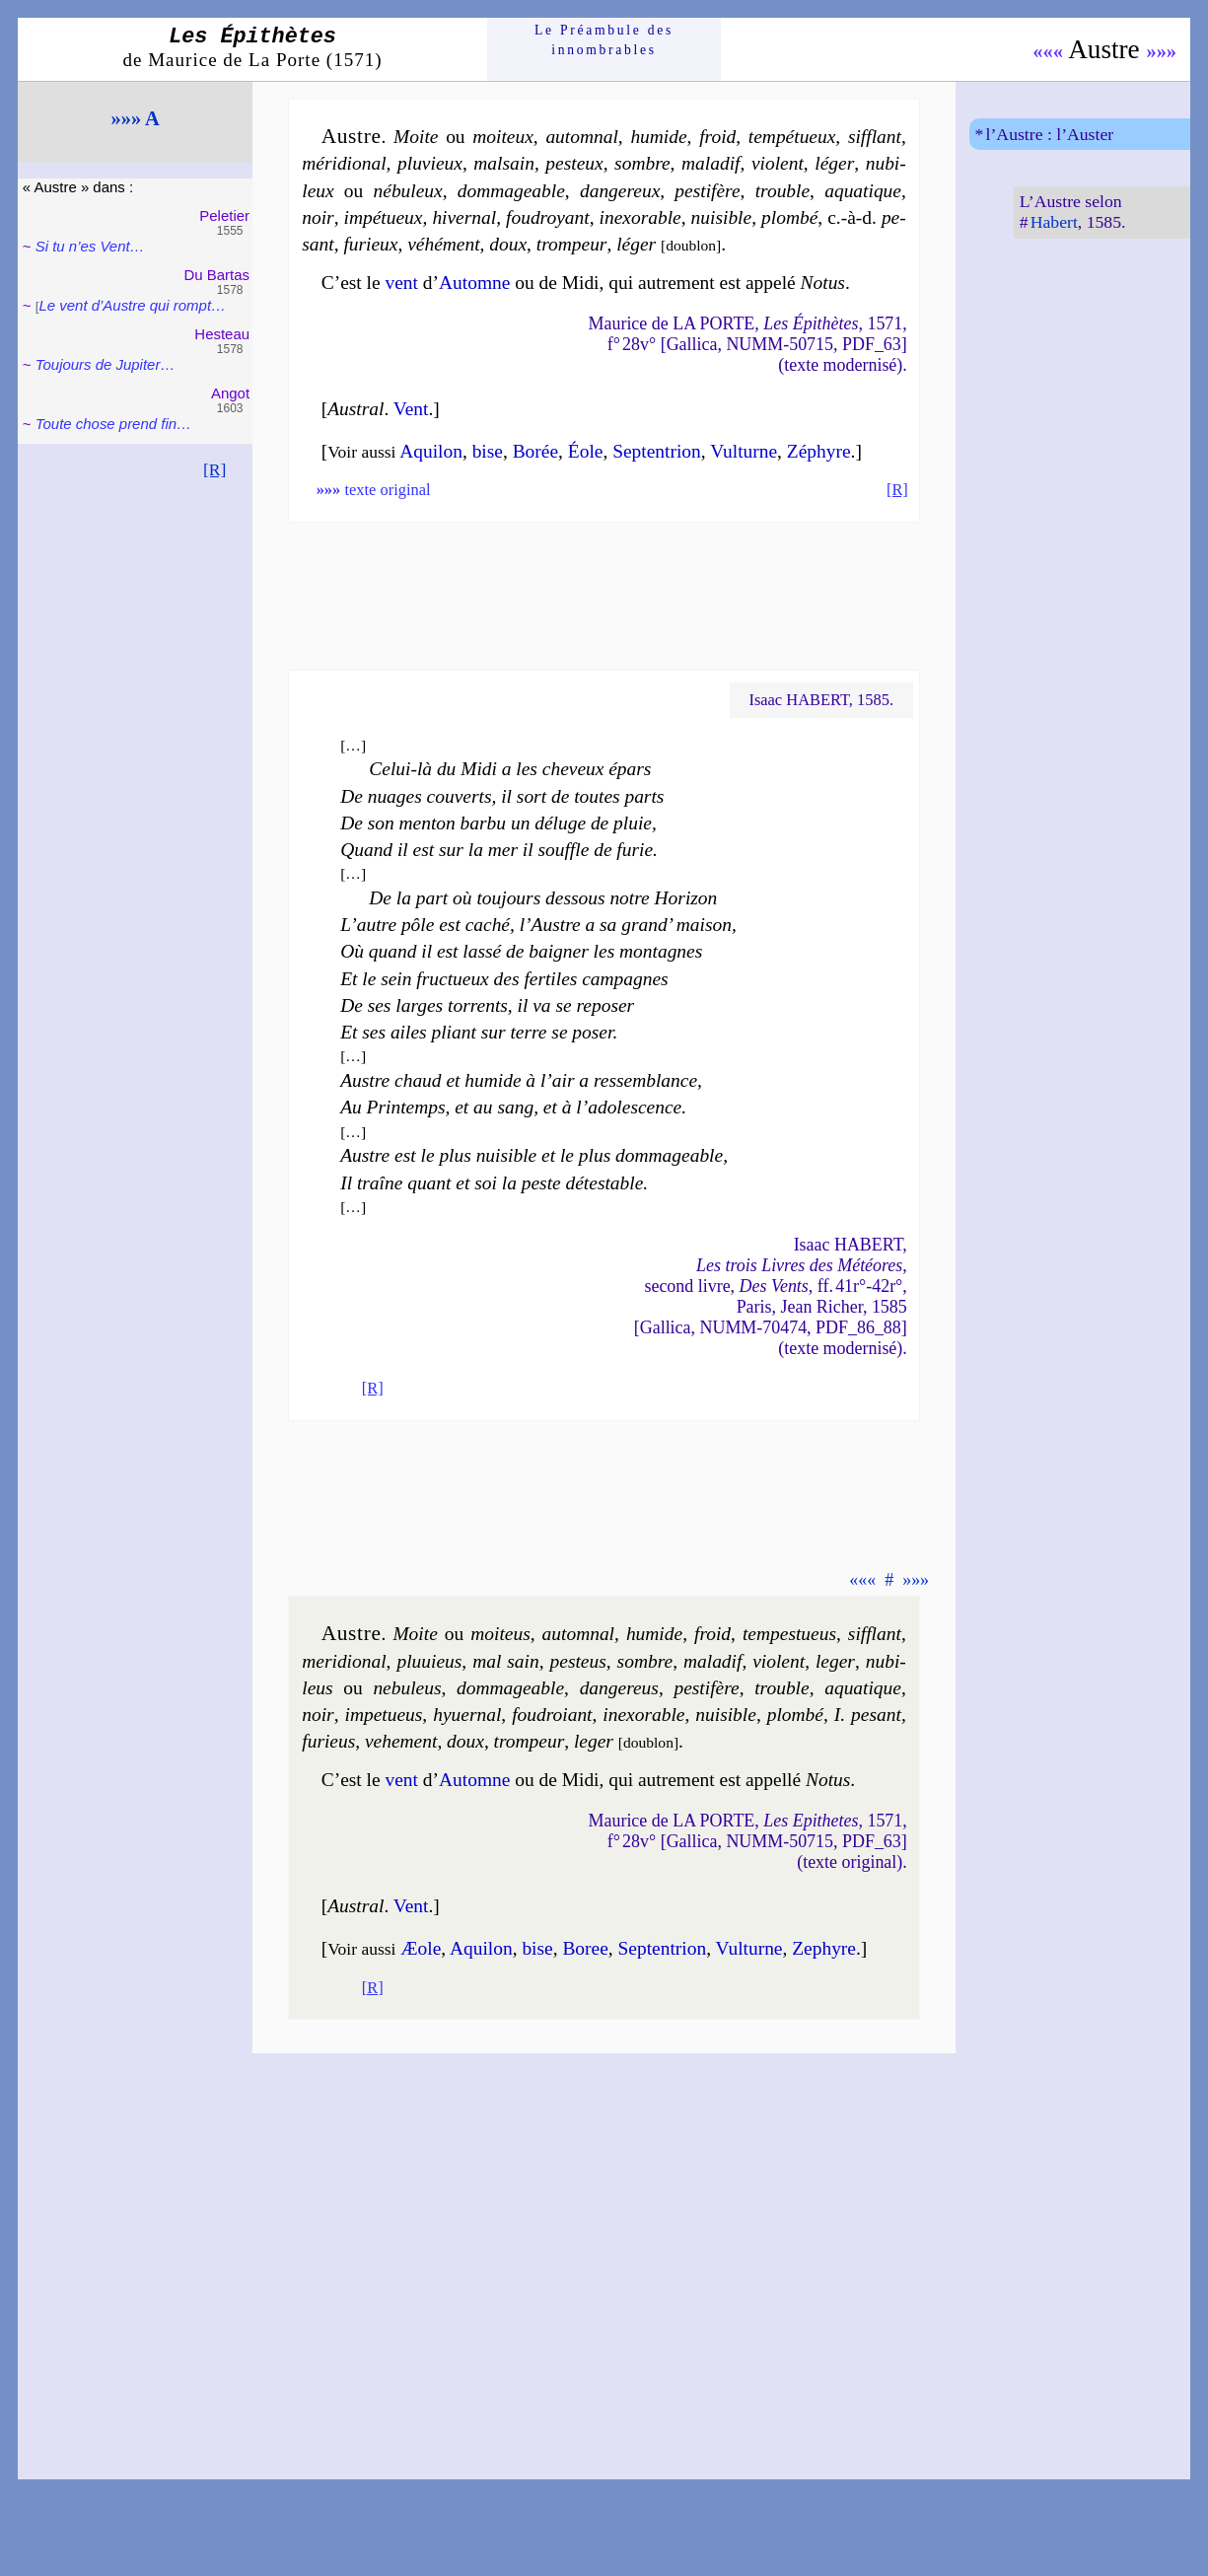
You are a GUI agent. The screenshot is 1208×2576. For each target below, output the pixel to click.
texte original (374, 489)
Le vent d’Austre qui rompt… (133, 305)
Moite (415, 136)
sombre (642, 163)
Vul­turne (743, 451)
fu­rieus (328, 1741)
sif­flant (874, 136)
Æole (420, 1948)
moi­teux (502, 136)
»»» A (135, 118)
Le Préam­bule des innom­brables (604, 40)
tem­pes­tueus (789, 1633)
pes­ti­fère (707, 190)
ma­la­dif (710, 163)
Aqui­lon (430, 451)
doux (508, 244)
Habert (1054, 222)
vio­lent (777, 163)
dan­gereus (619, 1688)
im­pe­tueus (384, 1714)
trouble (782, 190)
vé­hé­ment (443, 244)
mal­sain (503, 163)
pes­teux (574, 163)
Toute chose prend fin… (113, 423)
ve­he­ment (401, 1741)
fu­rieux (370, 244)
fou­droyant (548, 217)
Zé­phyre (819, 451)
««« (1047, 51)
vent (401, 282)
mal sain (505, 1661)
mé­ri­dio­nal (344, 163)
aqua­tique (862, 190)
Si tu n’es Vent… (90, 246)
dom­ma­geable (511, 190)
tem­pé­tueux (792, 136)
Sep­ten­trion (656, 451)
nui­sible (721, 217)
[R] (215, 469)
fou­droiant (552, 1714)
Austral (355, 408)
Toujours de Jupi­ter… (106, 364)
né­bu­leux (408, 190)
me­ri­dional (344, 1661)
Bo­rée (535, 451)
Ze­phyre (824, 1948)
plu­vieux (429, 163)
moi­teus (500, 1633)
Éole (586, 451)
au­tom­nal (581, 136)
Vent (411, 408)
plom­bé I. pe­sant (834, 1714)
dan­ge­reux (620, 190)
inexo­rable (640, 217)
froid (717, 136)
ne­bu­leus (407, 1688)
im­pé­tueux (383, 217)
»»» (1161, 51)
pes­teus (578, 1661)
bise (487, 451)
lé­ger (834, 163)
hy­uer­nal (467, 1714)
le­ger (835, 1661)
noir (317, 217)
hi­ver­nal (464, 217)
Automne (474, 282)
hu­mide (658, 136)
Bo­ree (584, 1948)
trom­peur (571, 244)
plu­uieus (429, 1661)
